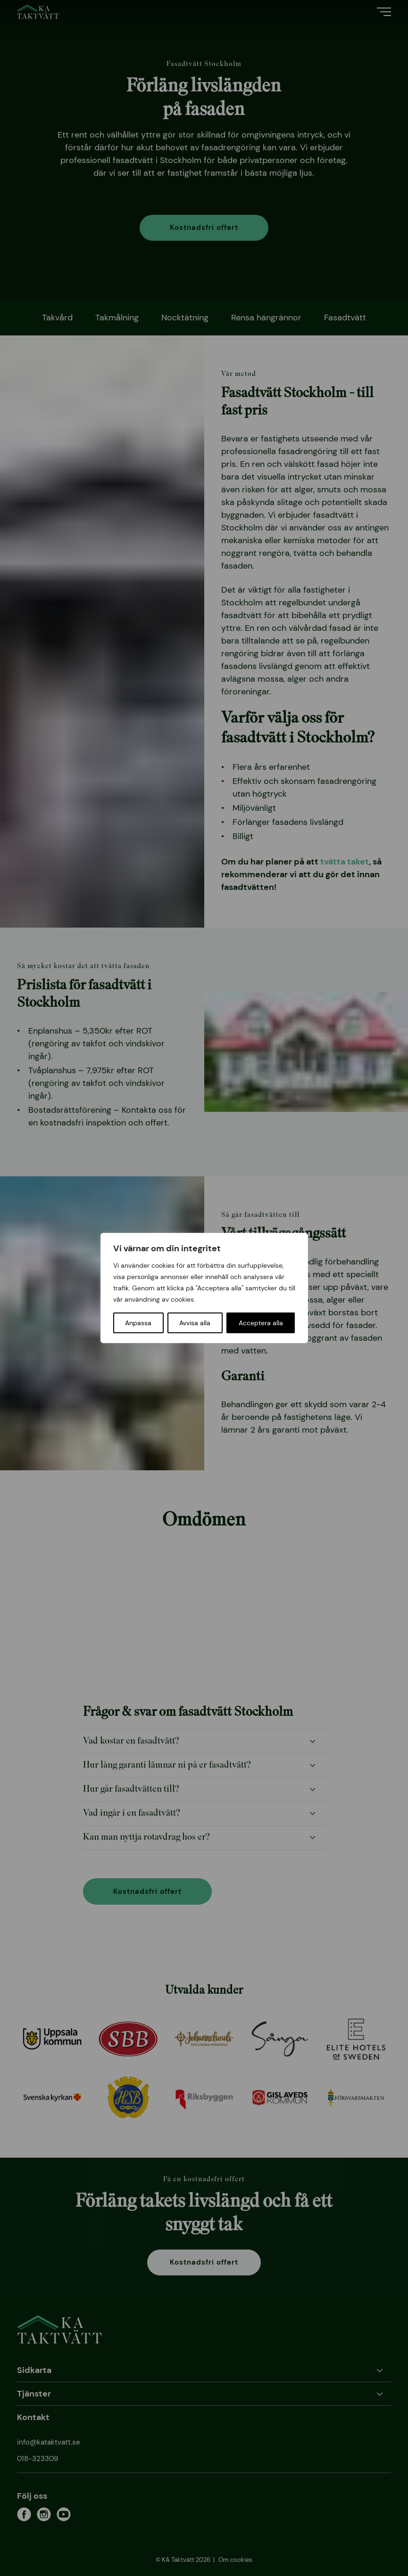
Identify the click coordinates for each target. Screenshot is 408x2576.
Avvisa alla (194, 1323)
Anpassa (138, 1323)
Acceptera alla (261, 1323)
